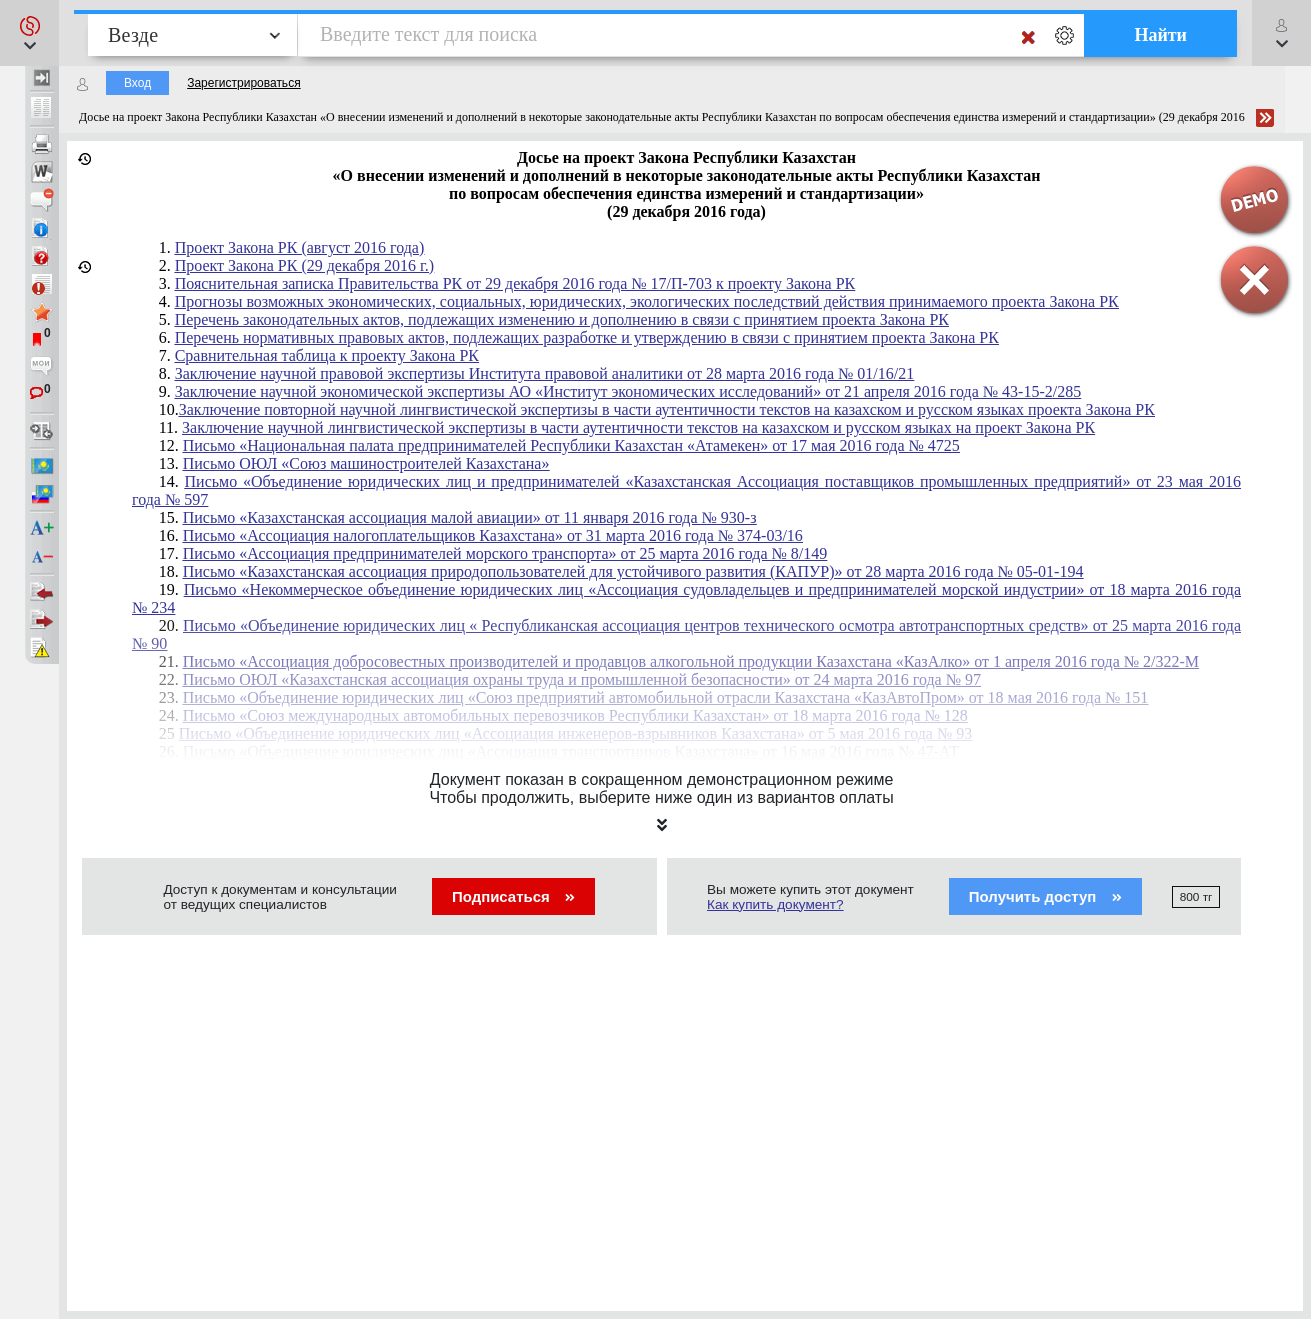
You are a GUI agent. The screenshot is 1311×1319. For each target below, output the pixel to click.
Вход (137, 83)
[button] (29, 33)
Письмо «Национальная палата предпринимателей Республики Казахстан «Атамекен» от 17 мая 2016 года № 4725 (571, 445)
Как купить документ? (775, 904)
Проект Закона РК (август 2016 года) (300, 247)
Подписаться (513, 896)
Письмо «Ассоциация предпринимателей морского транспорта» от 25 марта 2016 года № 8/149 (505, 553)
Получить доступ (1045, 896)
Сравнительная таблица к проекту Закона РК (327, 355)
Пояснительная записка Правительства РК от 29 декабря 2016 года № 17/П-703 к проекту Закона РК (515, 283)
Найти (1160, 35)
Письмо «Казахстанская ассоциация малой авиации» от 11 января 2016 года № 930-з (470, 517)
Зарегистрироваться (243, 83)
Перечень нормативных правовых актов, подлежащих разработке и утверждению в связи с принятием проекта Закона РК (587, 337)
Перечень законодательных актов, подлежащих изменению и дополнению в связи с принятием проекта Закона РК (562, 319)
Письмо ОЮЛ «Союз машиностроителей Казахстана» (366, 463)
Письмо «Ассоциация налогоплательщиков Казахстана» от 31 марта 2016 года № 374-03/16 (493, 535)
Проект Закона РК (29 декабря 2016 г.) (305, 265)
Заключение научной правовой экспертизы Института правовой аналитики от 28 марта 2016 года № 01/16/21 (545, 373)
